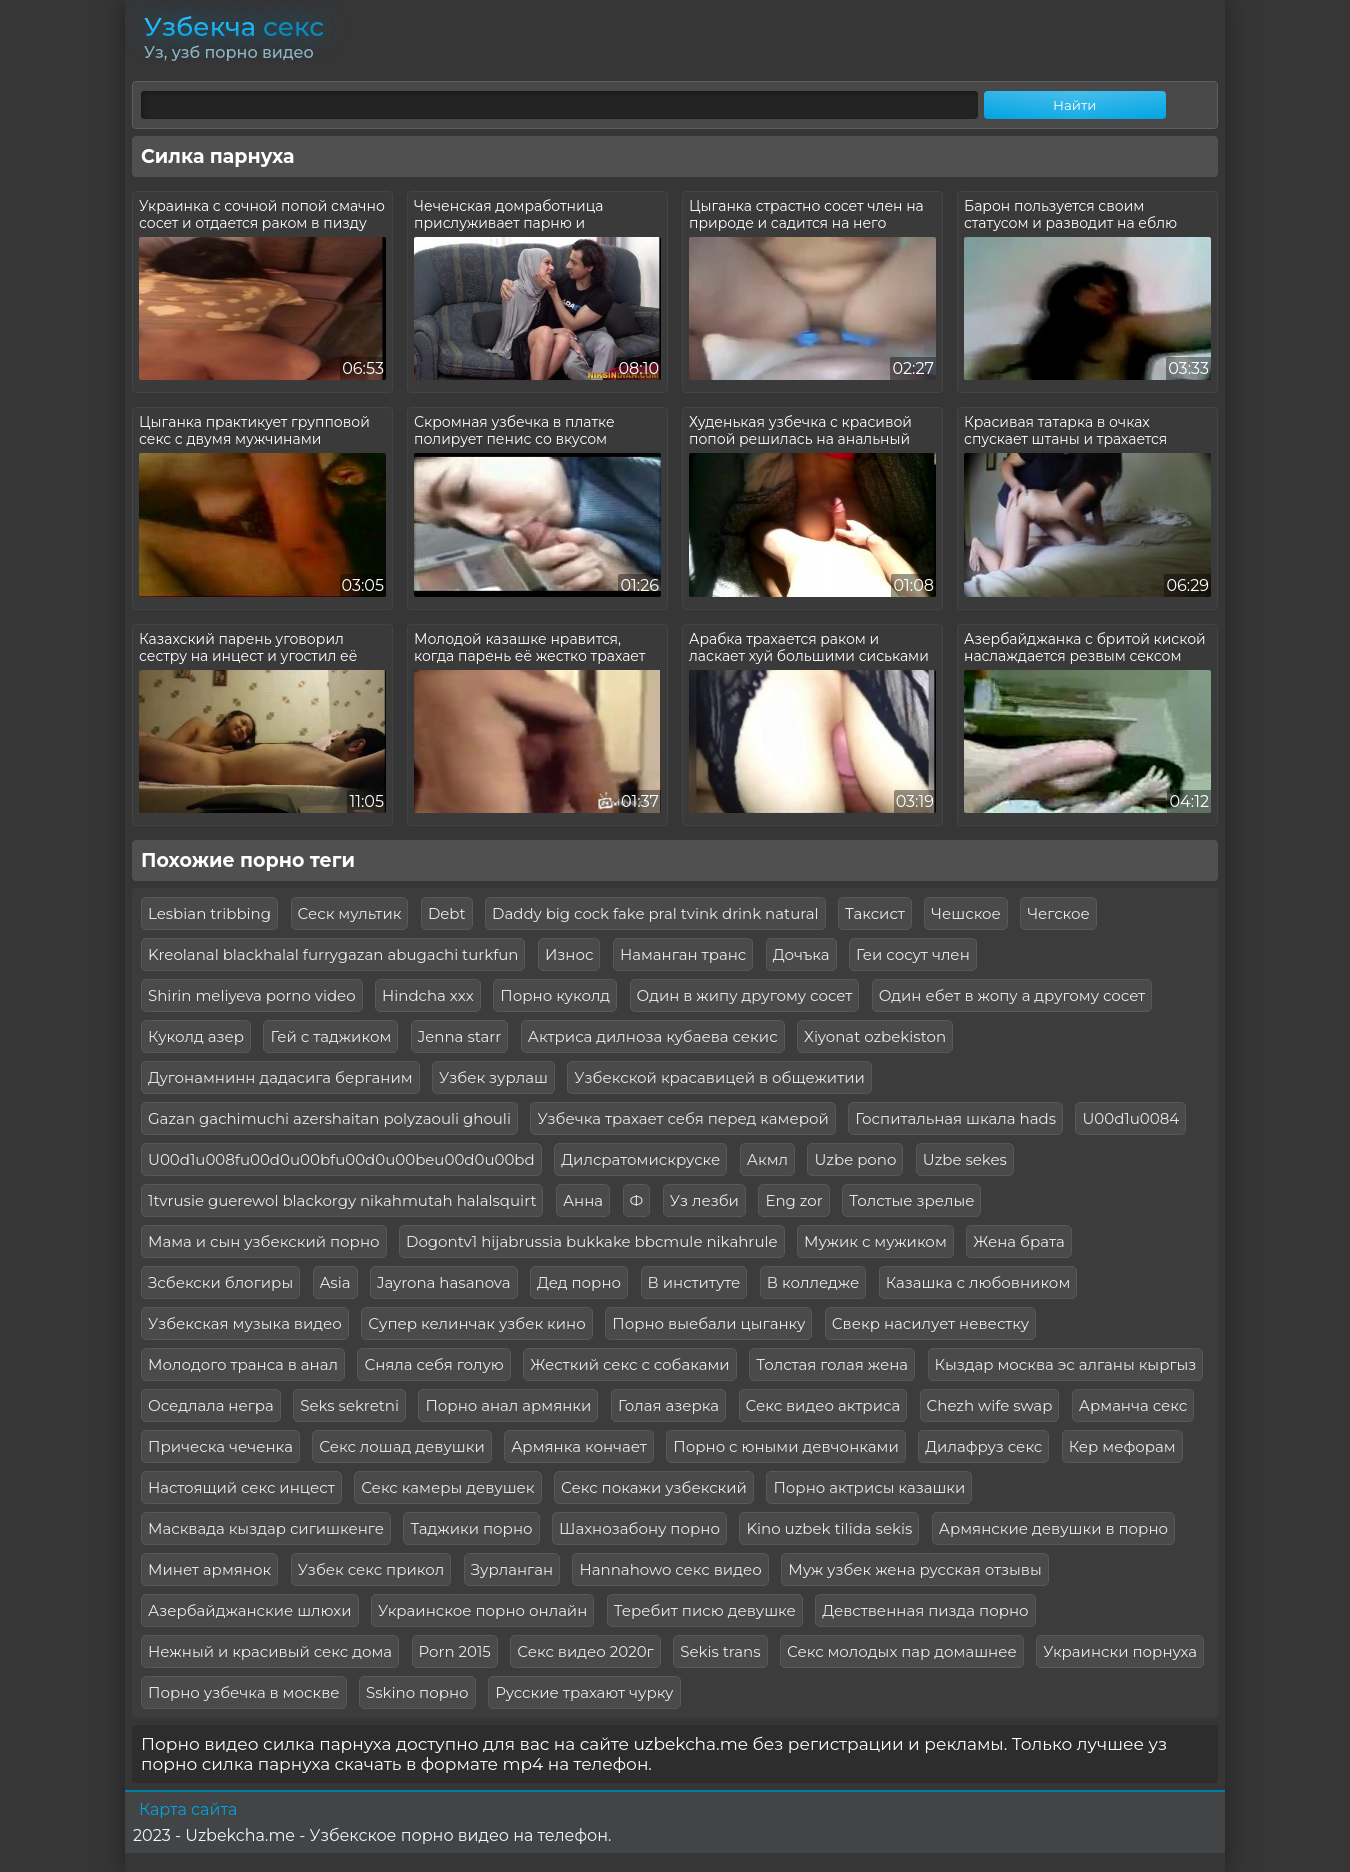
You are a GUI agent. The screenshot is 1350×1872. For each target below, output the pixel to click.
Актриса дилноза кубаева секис (653, 1036)
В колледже (813, 1282)
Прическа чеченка (220, 1446)
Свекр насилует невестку (930, 1323)
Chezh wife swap (990, 1405)
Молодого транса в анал (243, 1364)
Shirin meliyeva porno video (252, 995)
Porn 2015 (455, 1651)
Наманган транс (683, 954)
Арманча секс (1133, 1405)
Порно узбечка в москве (244, 1692)
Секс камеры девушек (447, 1487)
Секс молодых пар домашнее (902, 1651)
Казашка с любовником (978, 1282)
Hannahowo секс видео (670, 1569)
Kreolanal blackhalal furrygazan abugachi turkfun (333, 954)
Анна (583, 1200)
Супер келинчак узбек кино (476, 1323)
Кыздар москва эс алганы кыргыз (1066, 1364)
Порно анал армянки (508, 1405)
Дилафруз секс (983, 1446)
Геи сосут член (913, 954)
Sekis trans (720, 1651)
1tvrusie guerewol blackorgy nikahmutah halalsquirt (342, 1200)
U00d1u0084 (1130, 1118)
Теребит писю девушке (705, 1610)
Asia (335, 1282)
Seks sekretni (349, 1405)
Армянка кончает (579, 1446)
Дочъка (801, 954)
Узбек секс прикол (371, 1569)
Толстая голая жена (832, 1364)
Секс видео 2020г (585, 1651)
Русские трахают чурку (584, 1692)
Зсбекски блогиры (220, 1282)
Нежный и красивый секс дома (270, 1651)
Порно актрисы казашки (869, 1487)
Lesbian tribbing (209, 913)
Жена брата (1019, 1241)
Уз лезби (704, 1200)
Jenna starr (460, 1036)
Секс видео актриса (823, 1405)
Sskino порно (417, 1692)
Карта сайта (188, 1809)
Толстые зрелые (911, 1200)
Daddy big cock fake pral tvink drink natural (655, 913)
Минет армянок (209, 1569)
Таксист (875, 913)
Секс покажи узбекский (654, 1487)
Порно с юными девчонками (785, 1446)
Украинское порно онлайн (482, 1610)
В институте (694, 1282)
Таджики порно (471, 1528)
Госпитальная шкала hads (955, 1118)
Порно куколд (555, 995)
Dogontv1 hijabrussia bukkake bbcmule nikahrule (592, 1241)
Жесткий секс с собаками (629, 1364)
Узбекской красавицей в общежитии (719, 1077)
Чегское (1058, 913)
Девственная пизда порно (925, 1610)
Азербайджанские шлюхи (250, 1610)
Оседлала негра (211, 1405)
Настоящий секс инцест (241, 1487)
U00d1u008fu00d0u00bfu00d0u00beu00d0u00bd (341, 1159)
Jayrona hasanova (444, 1282)
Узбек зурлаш (493, 1077)
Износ (569, 954)
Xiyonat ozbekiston (875, 1036)
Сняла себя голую (433, 1364)
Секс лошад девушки (401, 1446)
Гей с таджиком (330, 1036)
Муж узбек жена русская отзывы (915, 1569)
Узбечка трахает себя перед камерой (682, 1118)
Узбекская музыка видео (245, 1323)
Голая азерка (668, 1405)
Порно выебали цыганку (708, 1323)
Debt (447, 913)
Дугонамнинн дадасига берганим (280, 1077)
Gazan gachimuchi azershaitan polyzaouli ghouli (329, 1118)
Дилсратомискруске (640, 1159)
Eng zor (793, 1200)
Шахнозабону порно (639, 1528)
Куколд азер (196, 1036)
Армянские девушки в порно (1053, 1528)
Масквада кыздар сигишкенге (266, 1528)
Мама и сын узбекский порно (264, 1241)
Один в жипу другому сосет (745, 995)
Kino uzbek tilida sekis (829, 1528)
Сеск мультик (350, 913)
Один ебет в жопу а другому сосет (1012, 995)
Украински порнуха (1120, 1651)
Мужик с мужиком (875, 1241)
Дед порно (579, 1282)
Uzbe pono (855, 1159)
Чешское (966, 913)
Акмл (767, 1159)
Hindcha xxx (428, 995)
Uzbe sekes (965, 1159)
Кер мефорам (1122, 1446)
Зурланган (512, 1569)
